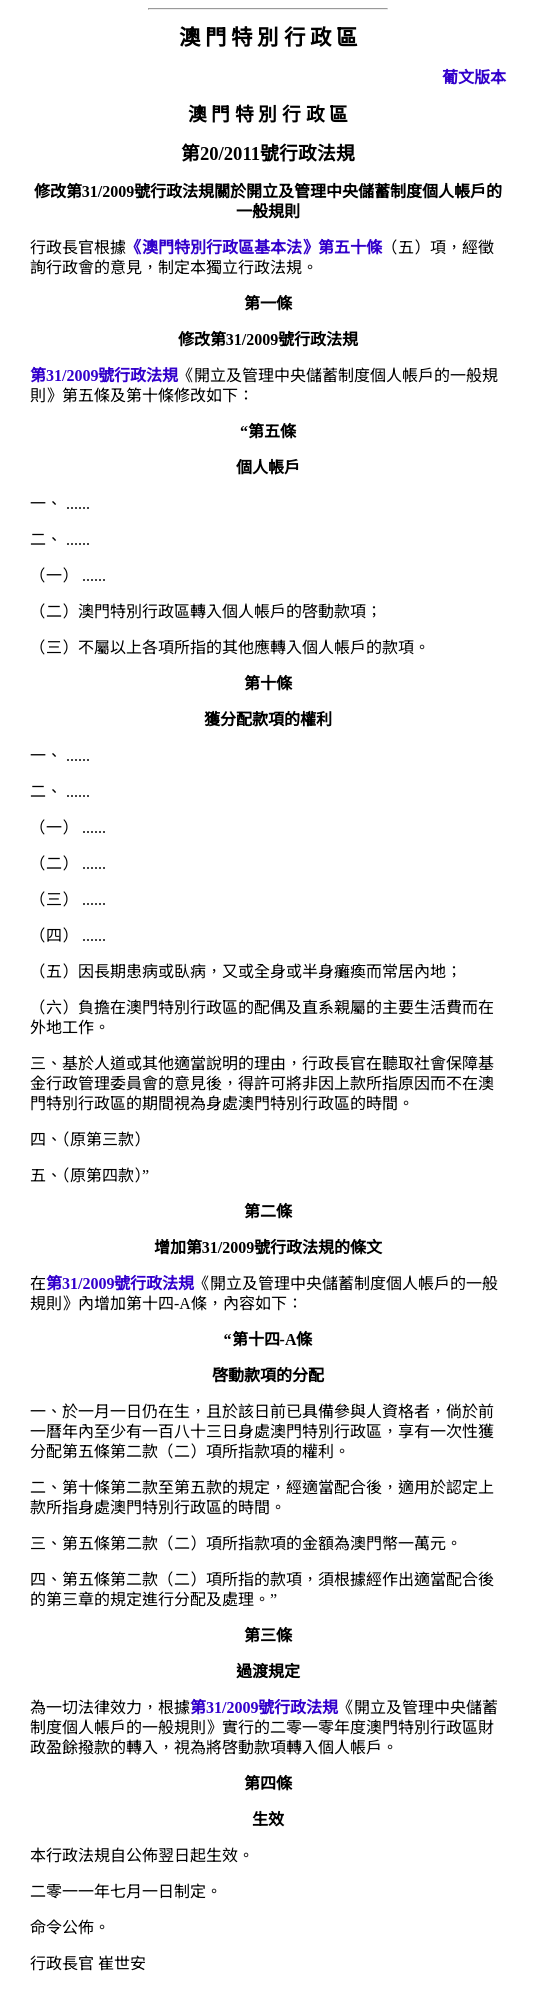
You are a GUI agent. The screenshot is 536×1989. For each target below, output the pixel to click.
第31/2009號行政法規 (104, 375)
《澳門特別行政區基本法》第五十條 (254, 247)
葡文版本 (474, 77)
